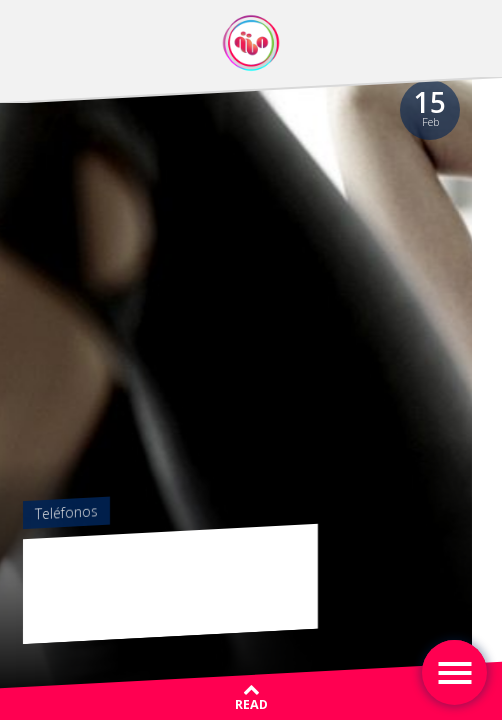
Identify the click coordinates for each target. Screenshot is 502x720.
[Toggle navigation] (454, 672)
